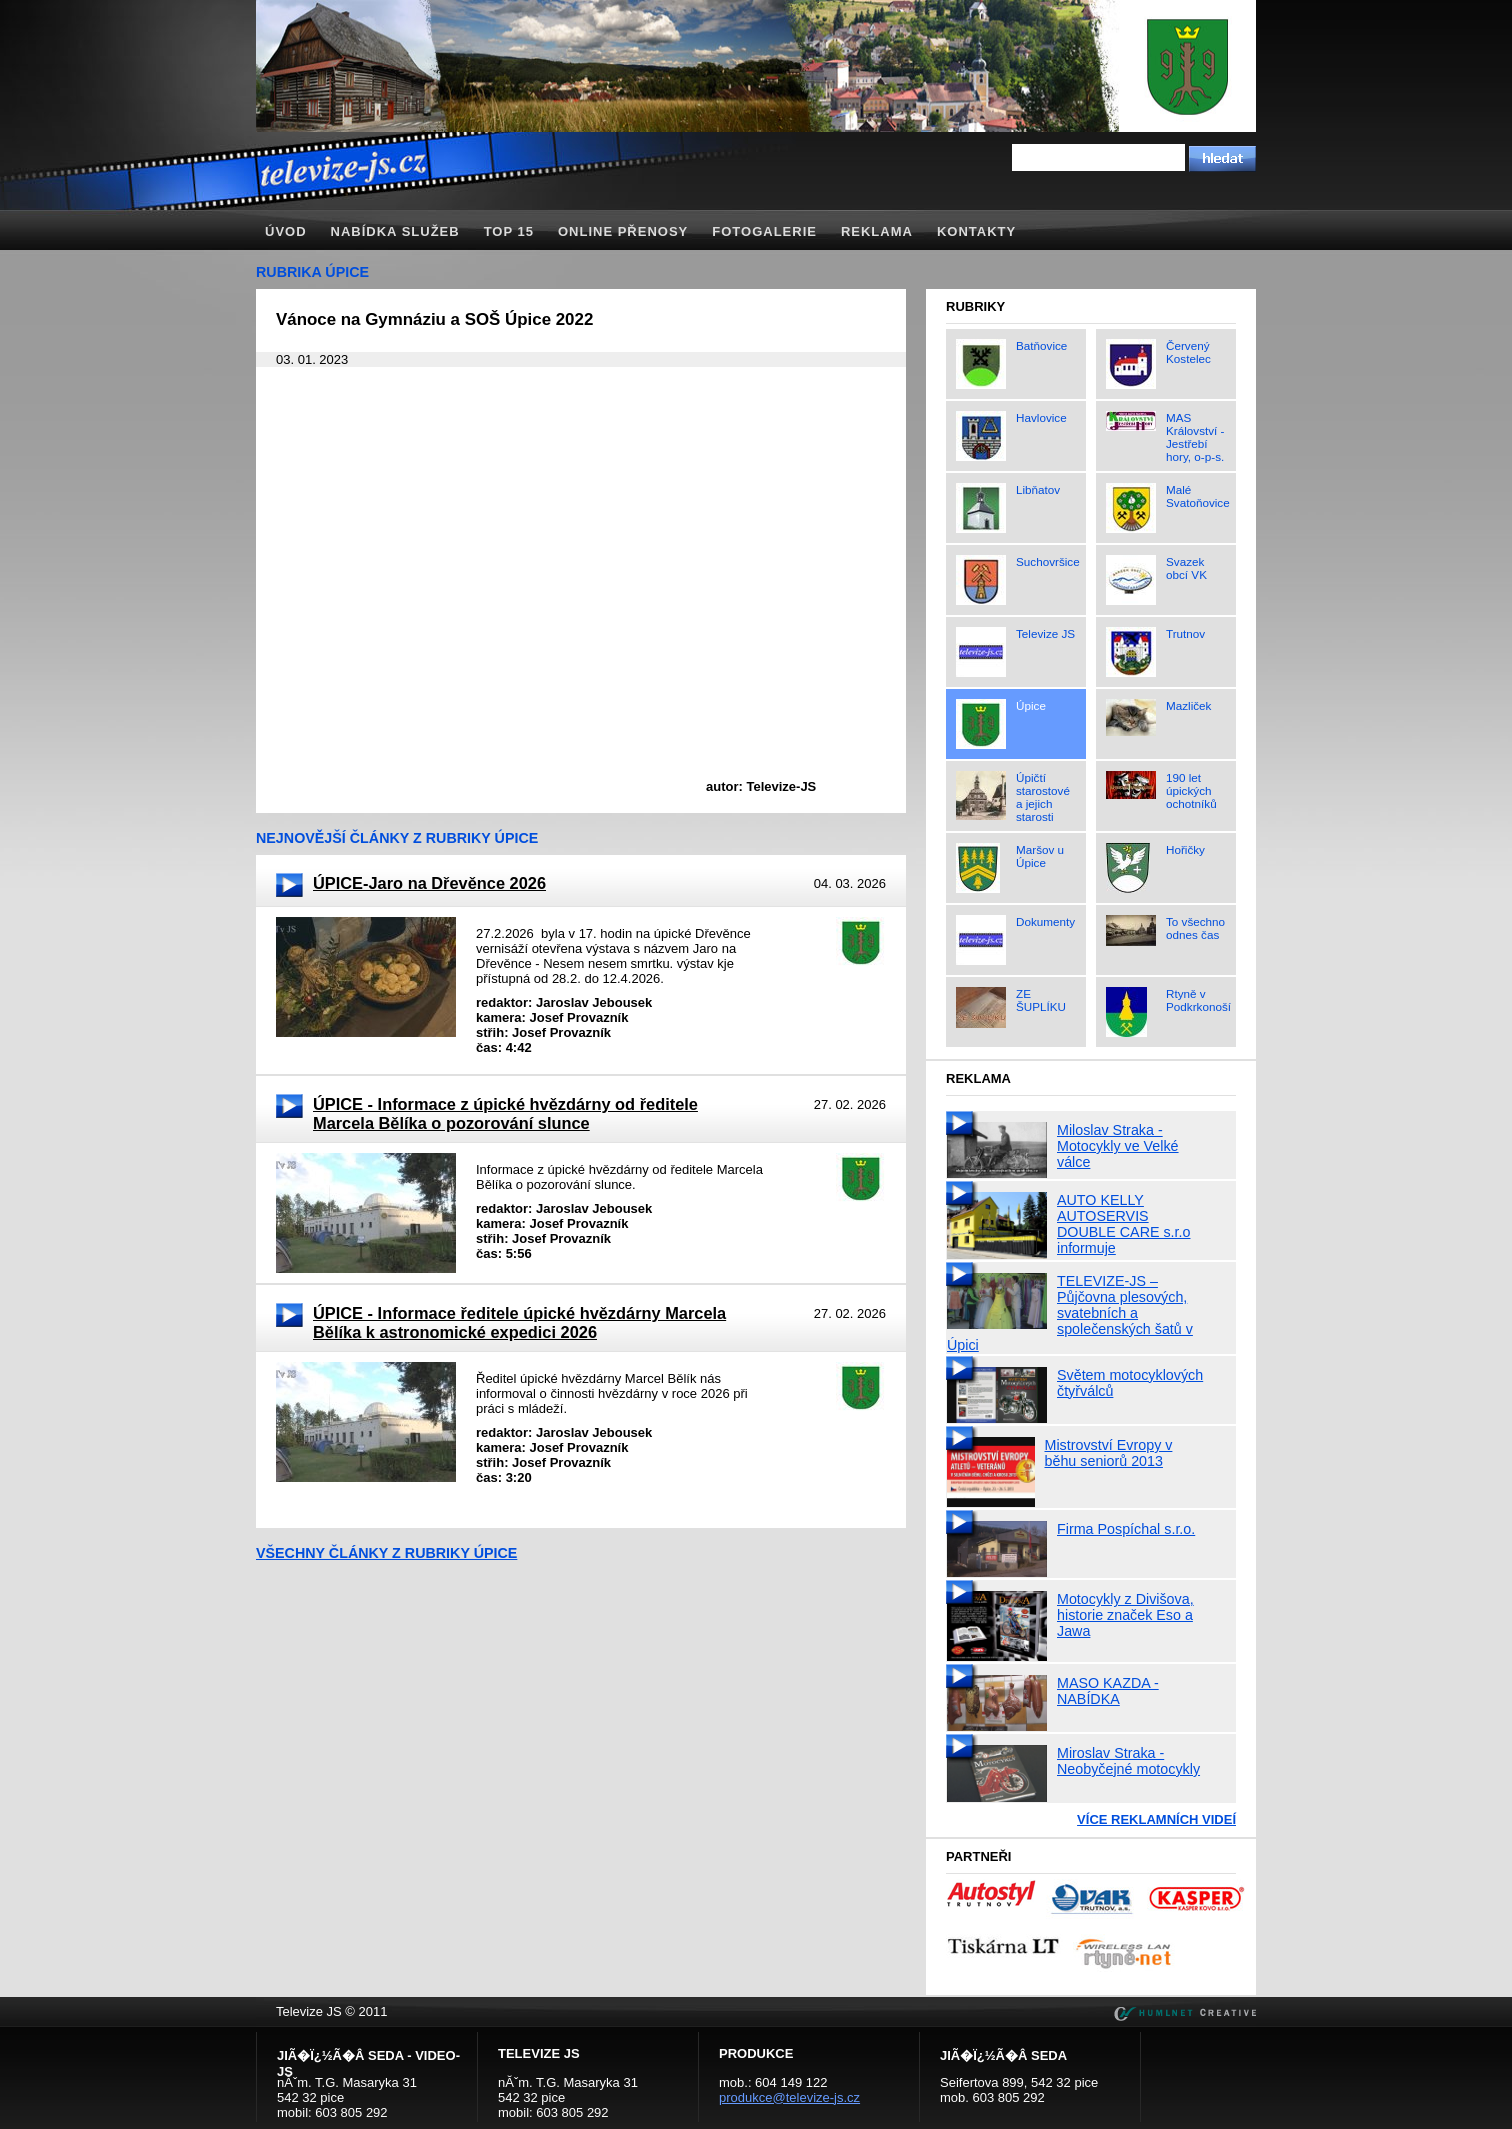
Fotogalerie (764, 231)
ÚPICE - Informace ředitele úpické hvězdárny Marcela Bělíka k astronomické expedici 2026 (519, 1322)
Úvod (286, 231)
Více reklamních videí (1156, 1819)
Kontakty (976, 231)
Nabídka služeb (395, 231)
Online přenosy (623, 231)
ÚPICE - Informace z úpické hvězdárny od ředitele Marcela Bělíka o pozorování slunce (505, 1113)
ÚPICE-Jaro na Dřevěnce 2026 (429, 883)
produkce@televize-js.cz (789, 2097)
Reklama (877, 231)
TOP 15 (509, 231)
